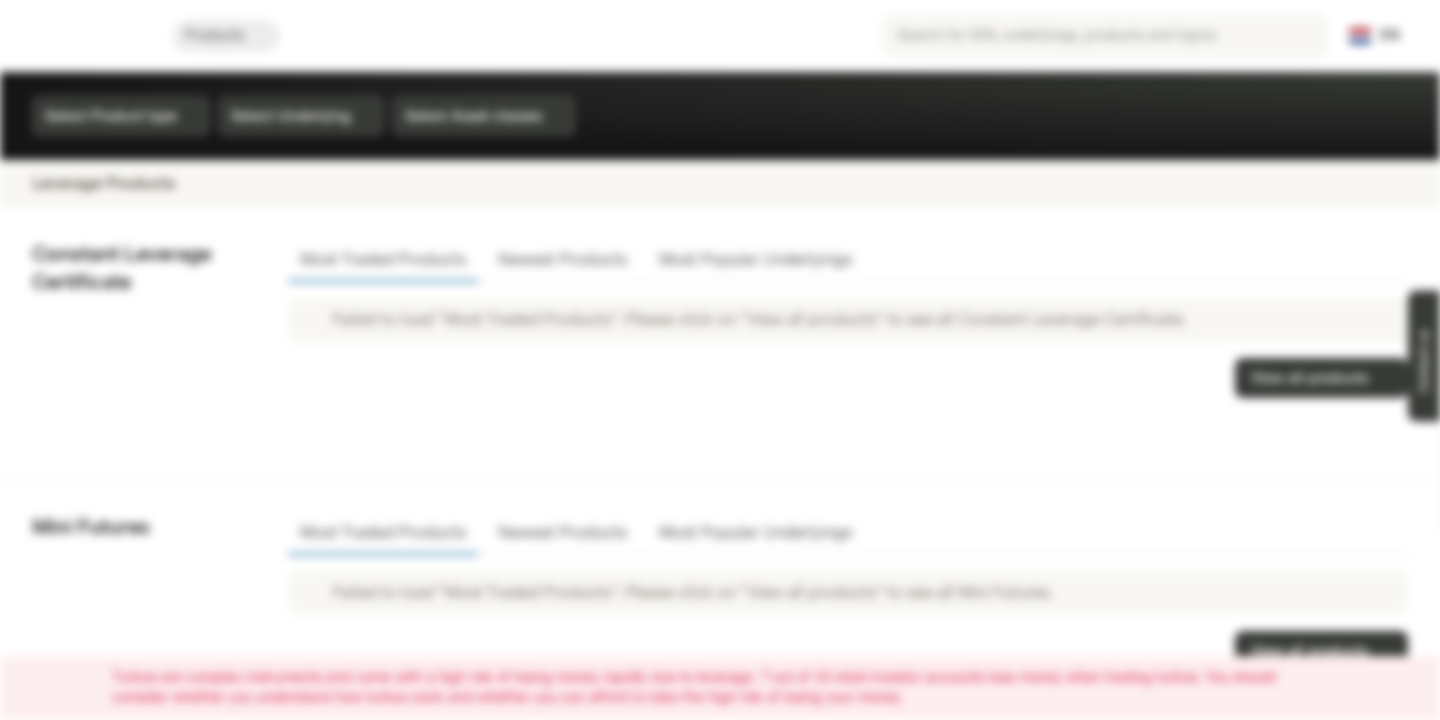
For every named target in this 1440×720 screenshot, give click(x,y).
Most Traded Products (383, 259)
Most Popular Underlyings (755, 259)
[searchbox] (1105, 36)
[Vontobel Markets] (86, 36)
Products (226, 35)
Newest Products (562, 259)
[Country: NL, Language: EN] (1374, 36)
